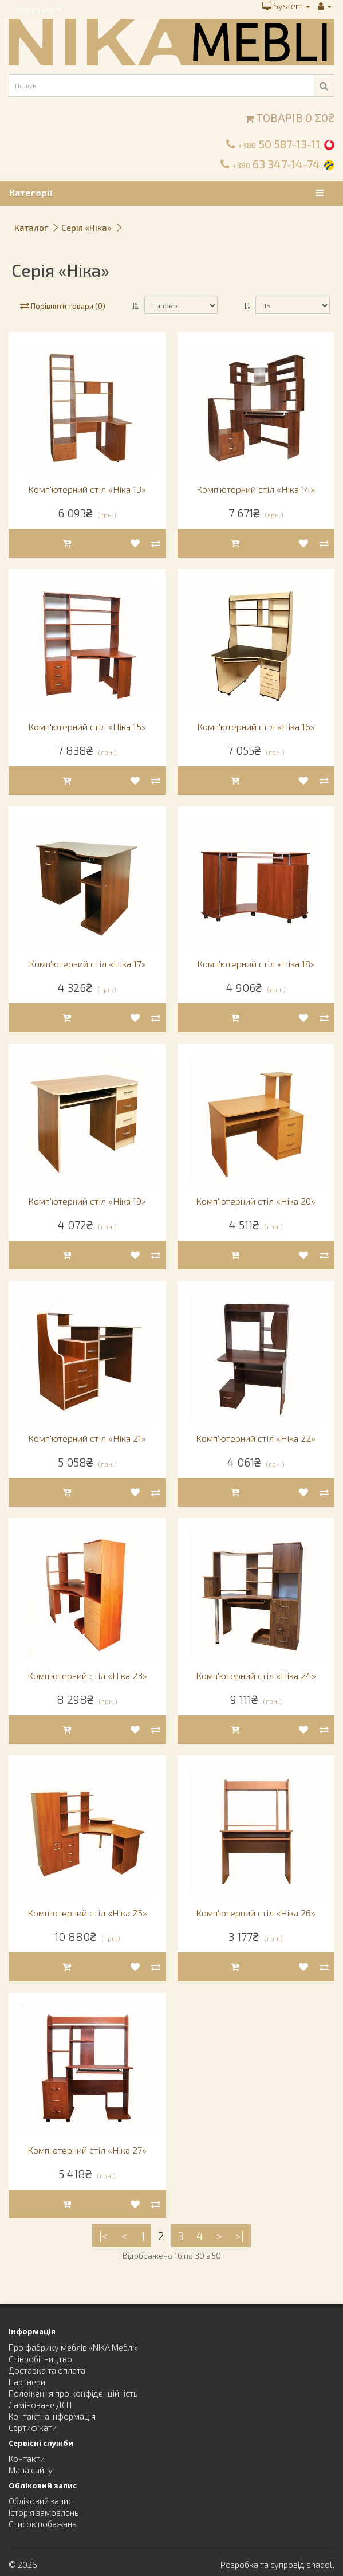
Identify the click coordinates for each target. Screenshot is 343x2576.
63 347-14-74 (276, 164)
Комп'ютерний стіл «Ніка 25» (87, 1912)
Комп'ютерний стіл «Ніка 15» (87, 726)
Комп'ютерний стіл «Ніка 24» (256, 1675)
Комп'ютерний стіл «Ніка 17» (87, 963)
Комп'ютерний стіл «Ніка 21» (87, 1438)
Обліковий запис (40, 2501)
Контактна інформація (52, 2416)
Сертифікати (33, 2427)
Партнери (27, 2382)
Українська (38, 9)
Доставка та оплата (47, 2370)
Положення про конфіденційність (73, 2393)
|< (103, 2235)
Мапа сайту (31, 2470)
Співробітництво (40, 2359)
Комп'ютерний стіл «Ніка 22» (256, 1438)
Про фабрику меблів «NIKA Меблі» (73, 2347)
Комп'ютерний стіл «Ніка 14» (255, 489)
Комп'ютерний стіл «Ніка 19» (87, 1200)
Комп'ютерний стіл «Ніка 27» (87, 2149)
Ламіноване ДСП (40, 2404)
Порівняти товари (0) (62, 306)
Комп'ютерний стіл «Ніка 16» (256, 726)
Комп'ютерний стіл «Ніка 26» (256, 1912)
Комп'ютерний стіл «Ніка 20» (256, 1200)
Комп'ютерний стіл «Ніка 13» (87, 489)
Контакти (27, 2458)
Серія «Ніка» (86, 227)
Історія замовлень (44, 2512)
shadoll (320, 2564)
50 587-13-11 (279, 144)
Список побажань (43, 2524)
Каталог (31, 227)
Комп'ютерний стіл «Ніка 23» (87, 1675)
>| (239, 2235)
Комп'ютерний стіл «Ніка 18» (256, 963)
